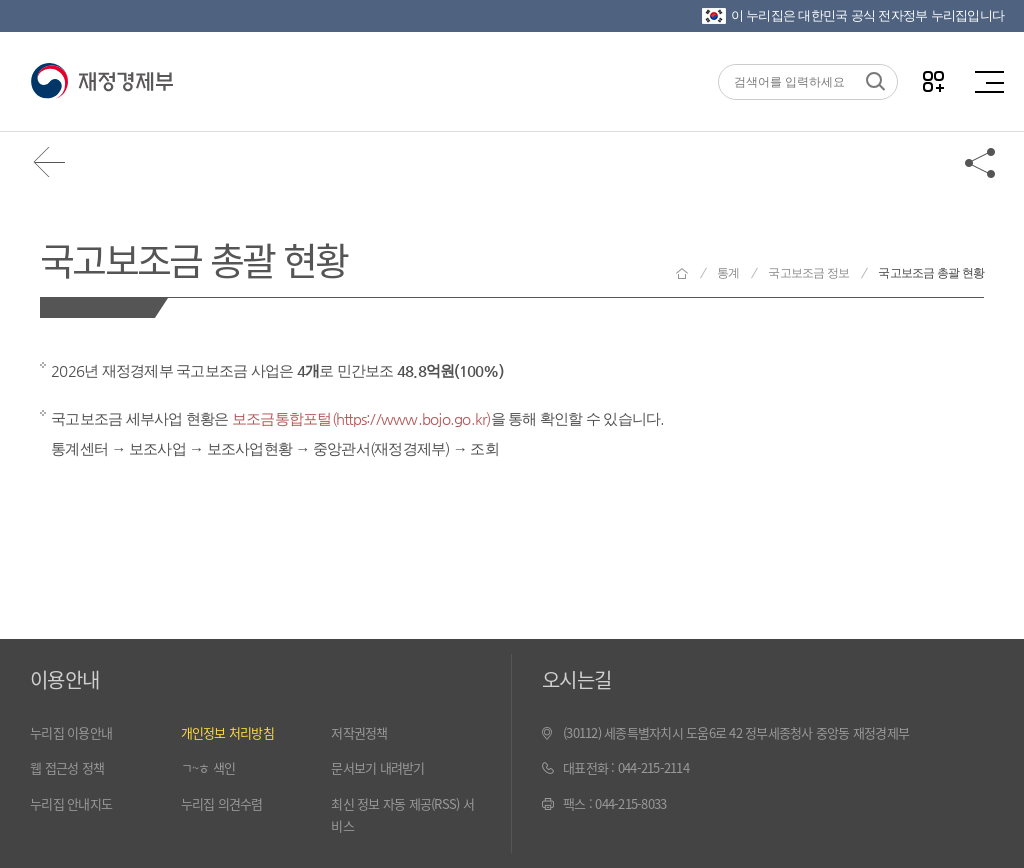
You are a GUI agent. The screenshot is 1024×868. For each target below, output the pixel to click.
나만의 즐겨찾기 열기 (933, 81)
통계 (728, 273)
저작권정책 (359, 732)
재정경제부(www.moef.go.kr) (101, 82)
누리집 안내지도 (71, 803)
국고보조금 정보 (808, 273)
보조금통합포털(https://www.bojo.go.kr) (361, 418)
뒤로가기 (50, 162)
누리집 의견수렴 (222, 803)
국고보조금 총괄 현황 (194, 258)
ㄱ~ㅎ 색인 (208, 767)
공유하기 (981, 162)
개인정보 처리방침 (227, 732)
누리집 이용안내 (71, 732)
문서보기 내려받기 (377, 767)
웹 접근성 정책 (67, 767)
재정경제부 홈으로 (682, 273)
